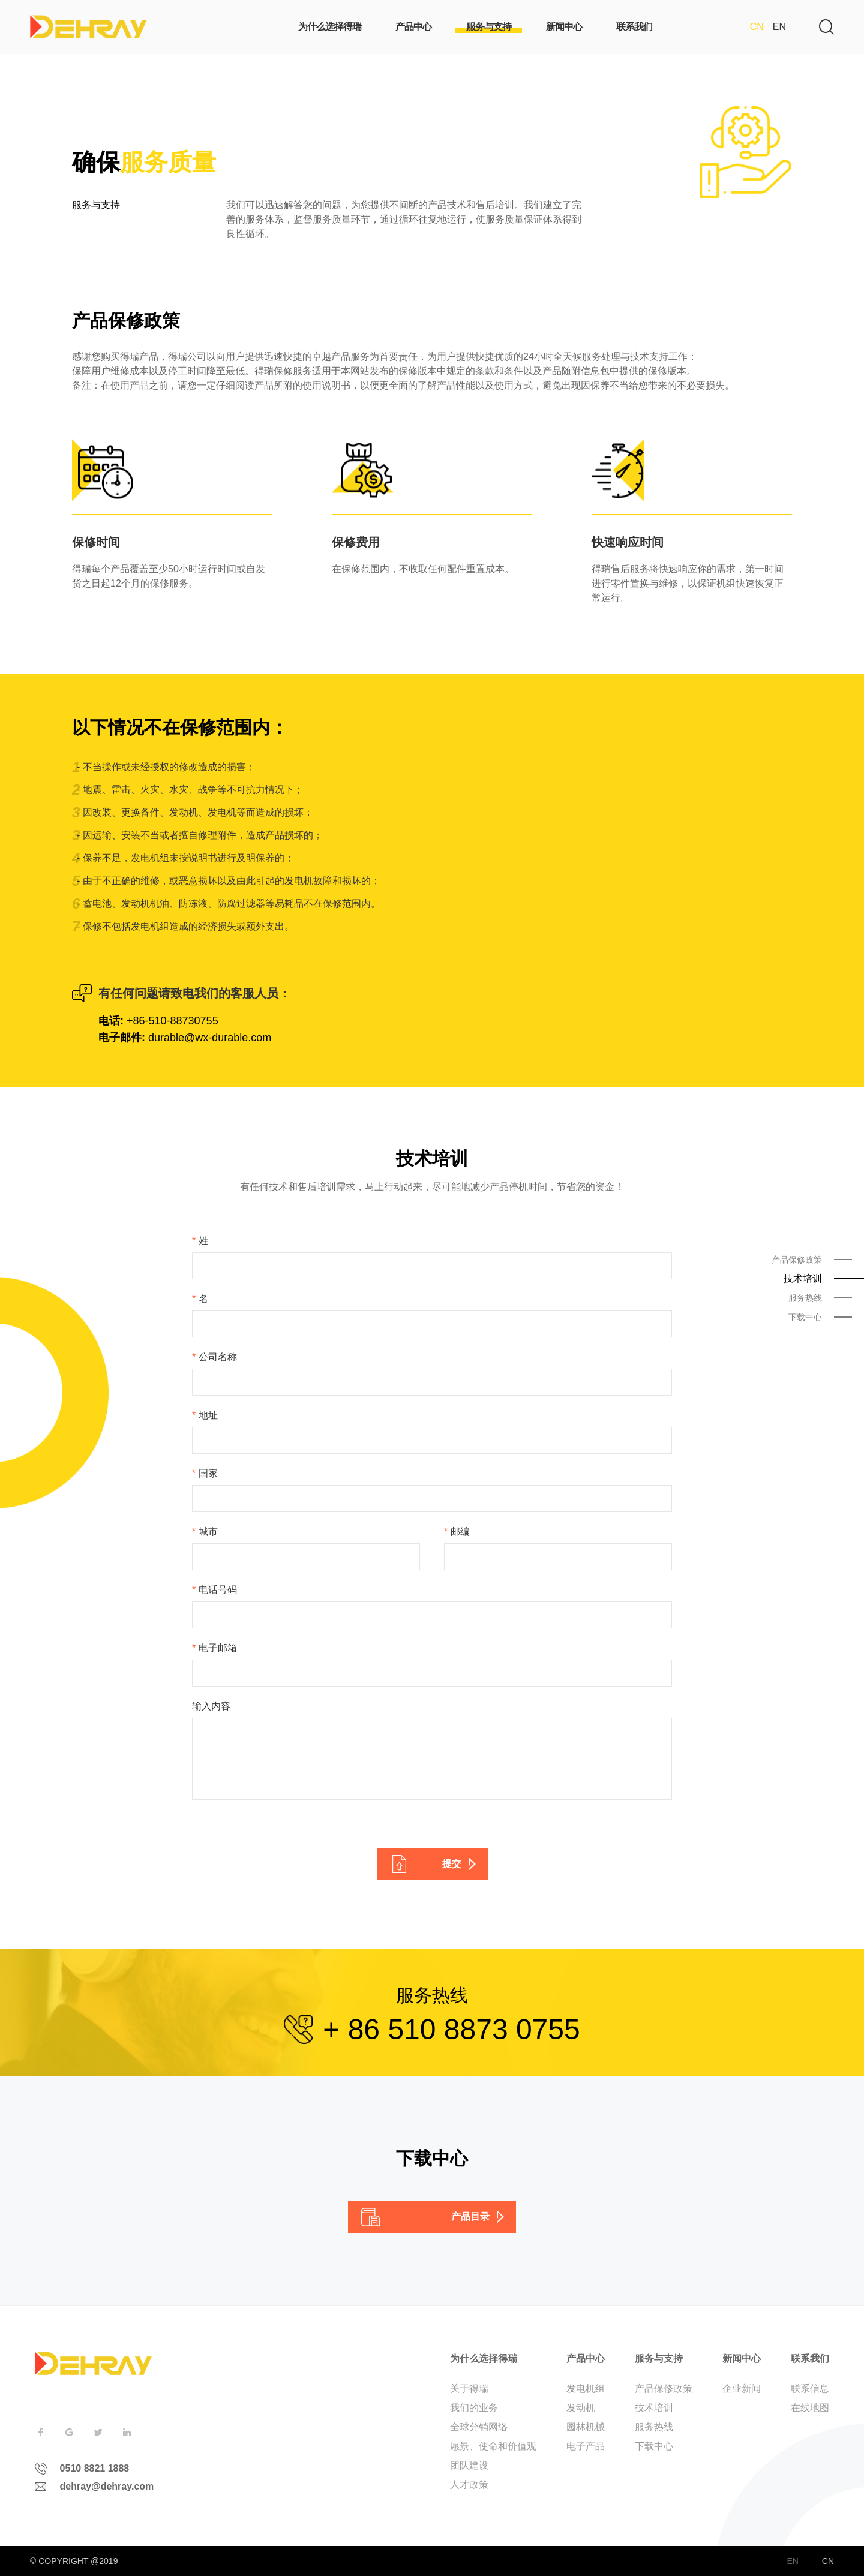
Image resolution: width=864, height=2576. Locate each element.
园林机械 (585, 2427)
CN (757, 27)
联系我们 (810, 2358)
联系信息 (810, 2388)
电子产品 (585, 2446)
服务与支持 (659, 2358)
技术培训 (654, 2408)
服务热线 (654, 2427)
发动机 (580, 2408)
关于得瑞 (469, 2388)
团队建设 (469, 2465)
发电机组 (585, 2388)
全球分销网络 (479, 2427)
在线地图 (810, 2408)
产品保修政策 (663, 2388)
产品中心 (585, 2358)
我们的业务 (474, 2408)
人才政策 (469, 2484)
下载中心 (654, 2446)
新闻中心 (741, 2358)
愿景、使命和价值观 (493, 2446)
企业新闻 (741, 2388)
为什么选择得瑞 (483, 2358)
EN (779, 27)
